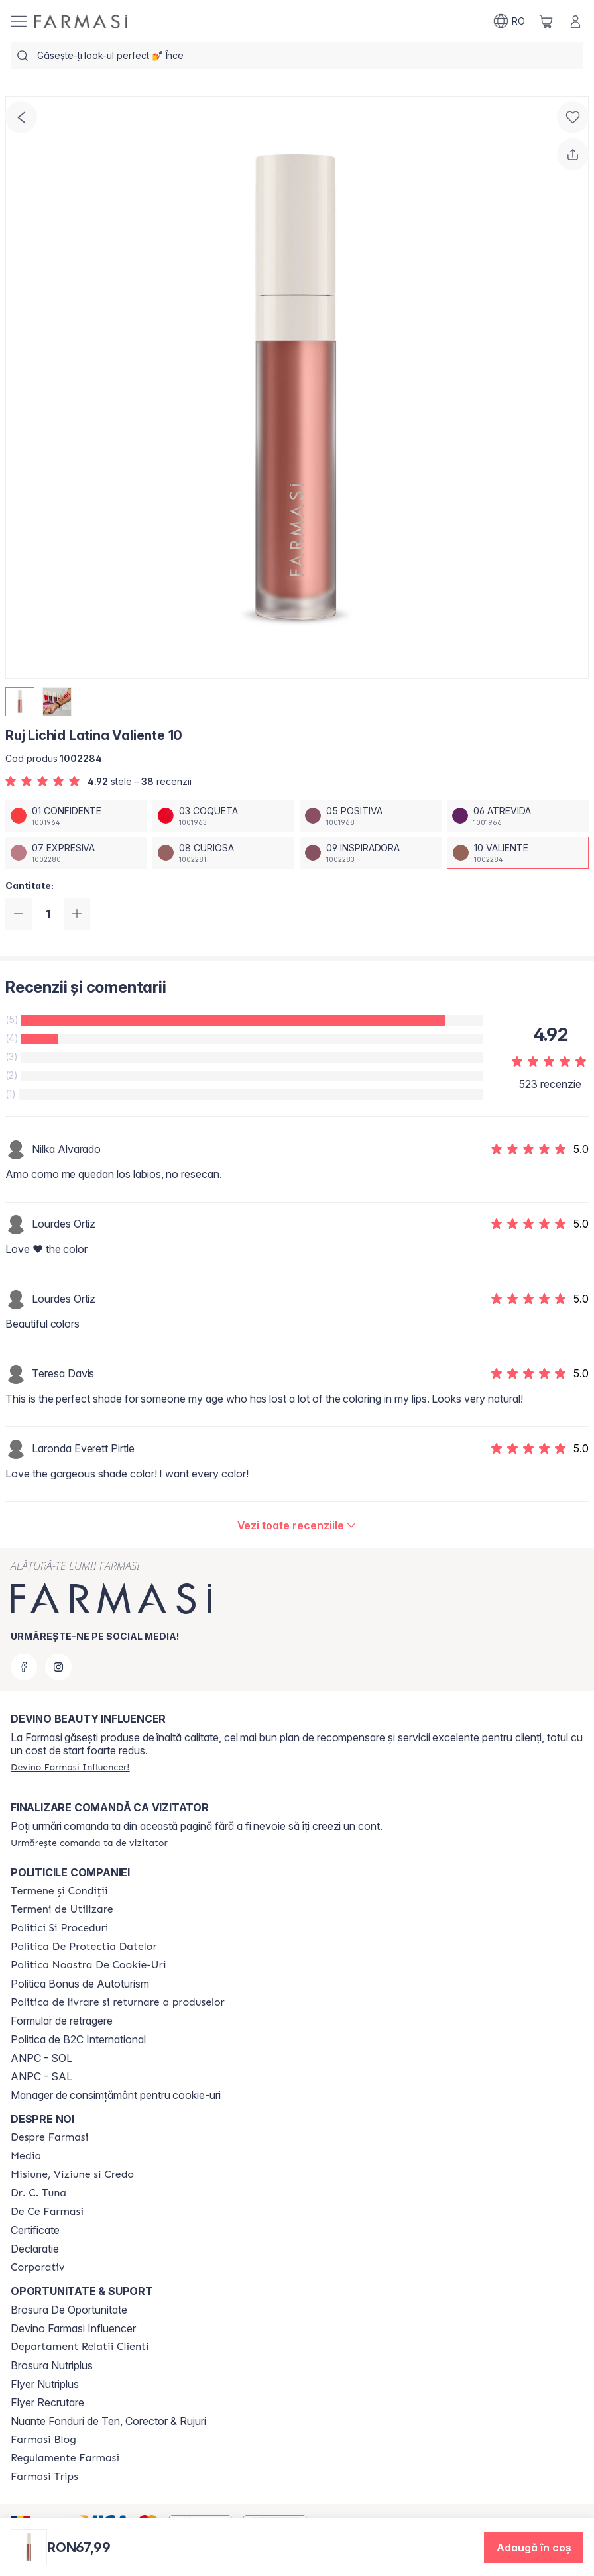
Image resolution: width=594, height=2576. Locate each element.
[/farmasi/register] (70, 1767)
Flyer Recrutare (47, 2402)
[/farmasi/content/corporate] (38, 2267)
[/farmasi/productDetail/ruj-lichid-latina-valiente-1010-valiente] (518, 853)
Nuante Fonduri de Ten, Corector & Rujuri (108, 2421)
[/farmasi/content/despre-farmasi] (49, 2137)
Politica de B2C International (78, 2039)
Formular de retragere (62, 2020)
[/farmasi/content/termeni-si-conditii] (59, 1891)
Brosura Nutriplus (52, 2365)
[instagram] (58, 1667)
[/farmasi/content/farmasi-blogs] (43, 2439)
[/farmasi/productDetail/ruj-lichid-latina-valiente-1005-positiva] (371, 816)
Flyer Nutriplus (45, 2383)
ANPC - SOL (41, 2058)
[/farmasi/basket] (546, 21)
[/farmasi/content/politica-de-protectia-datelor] (83, 1946)
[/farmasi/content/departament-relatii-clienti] (80, 2346)
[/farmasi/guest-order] (89, 1842)
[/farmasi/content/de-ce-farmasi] (47, 2211)
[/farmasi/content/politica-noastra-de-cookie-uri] (88, 1965)
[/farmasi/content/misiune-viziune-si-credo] (72, 2174)
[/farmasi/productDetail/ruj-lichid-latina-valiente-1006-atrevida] (518, 816)
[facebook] (24, 1667)
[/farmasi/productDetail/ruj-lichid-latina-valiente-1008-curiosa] (223, 853)
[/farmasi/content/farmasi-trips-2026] (44, 2476)
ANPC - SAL (41, 2076)
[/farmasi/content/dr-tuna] (38, 2193)
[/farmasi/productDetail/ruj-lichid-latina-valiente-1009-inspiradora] (371, 853)
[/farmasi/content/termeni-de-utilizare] (62, 1909)
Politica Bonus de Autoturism (80, 1983)
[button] (533, 2547)
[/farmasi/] (80, 21)
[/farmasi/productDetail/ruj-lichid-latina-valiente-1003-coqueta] (223, 816)
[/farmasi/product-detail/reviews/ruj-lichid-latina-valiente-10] (297, 1525)
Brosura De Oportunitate (69, 2309)
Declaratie (35, 2248)
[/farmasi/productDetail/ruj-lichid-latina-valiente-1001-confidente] (76, 816)
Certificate (35, 2230)
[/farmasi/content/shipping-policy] (118, 2002)
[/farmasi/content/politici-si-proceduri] (59, 1928)
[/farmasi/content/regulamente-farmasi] (65, 2458)
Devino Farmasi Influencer (73, 2328)
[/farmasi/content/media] (26, 2156)
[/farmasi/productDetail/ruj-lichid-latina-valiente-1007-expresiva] (76, 853)
